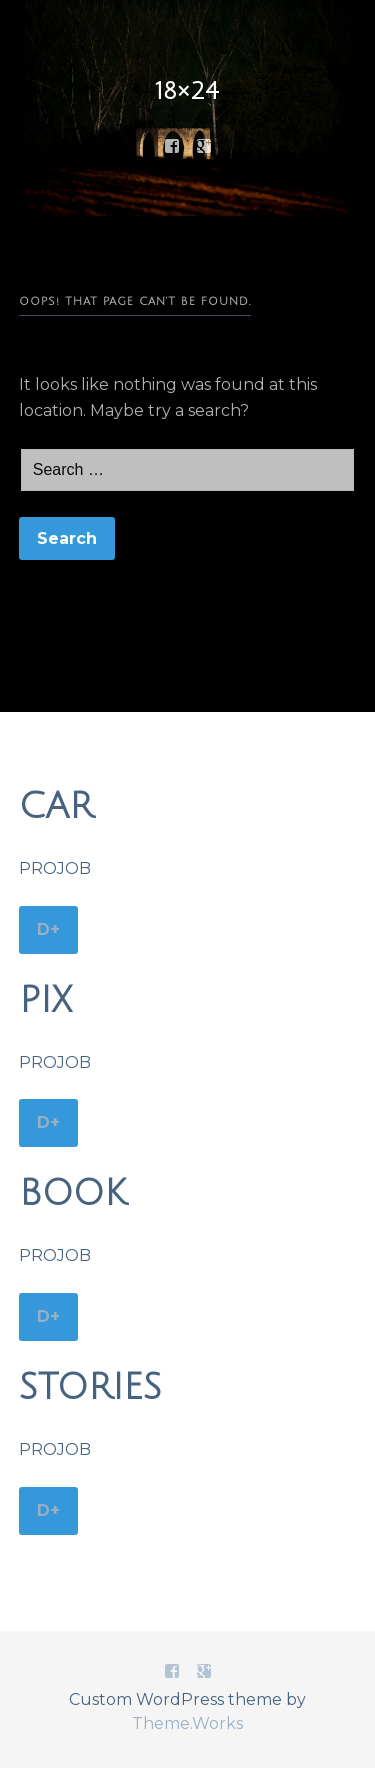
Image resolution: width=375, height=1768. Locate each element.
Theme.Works (187, 1723)
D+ (48, 929)
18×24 (187, 91)
